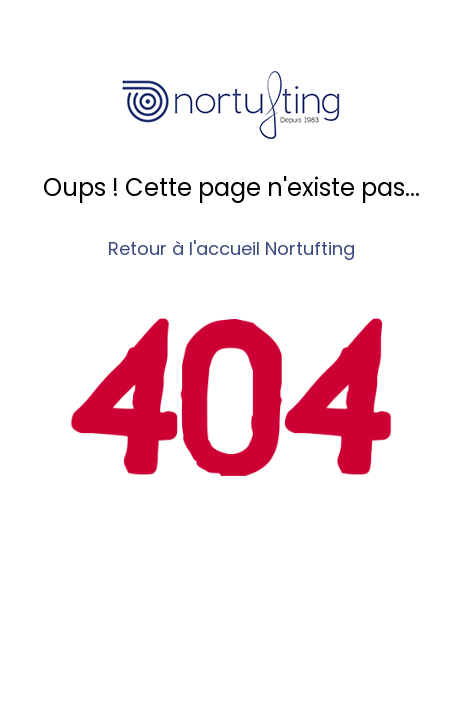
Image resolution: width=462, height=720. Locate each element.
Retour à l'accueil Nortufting (231, 248)
